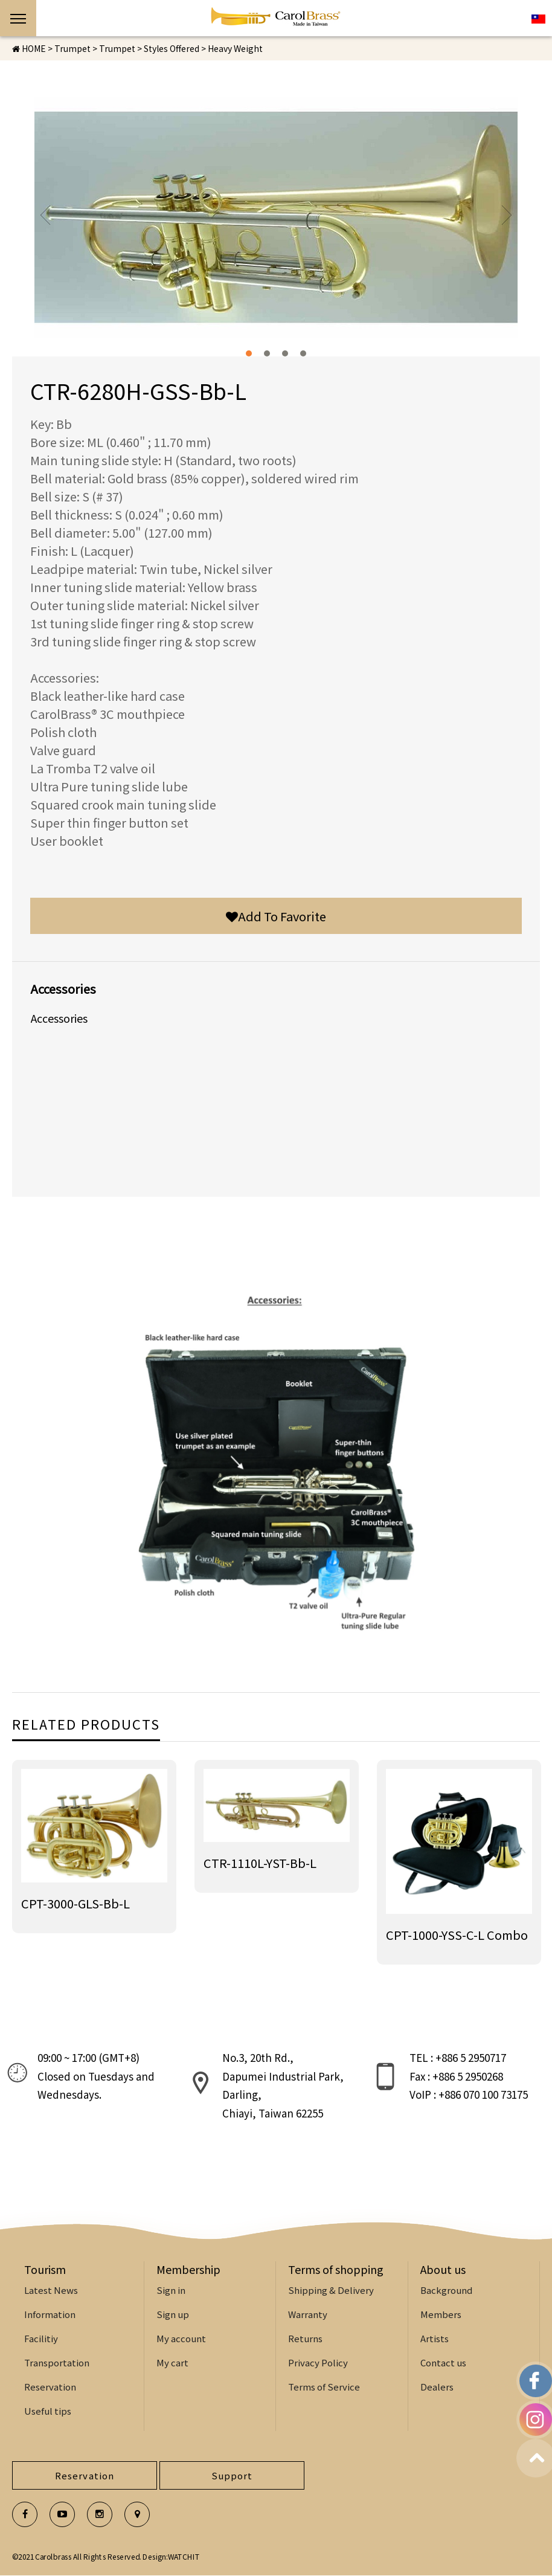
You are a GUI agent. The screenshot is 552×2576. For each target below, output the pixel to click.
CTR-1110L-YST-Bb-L (260, 1863)
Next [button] (506, 215)
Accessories (59, 1018)
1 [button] (249, 353)
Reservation (50, 2386)
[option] (276, 217)
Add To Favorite (276, 916)
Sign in (170, 2289)
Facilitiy (41, 2338)
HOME (29, 48)
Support (231, 2475)
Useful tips (47, 2410)
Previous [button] (46, 215)
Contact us (443, 2362)
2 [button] (267, 353)
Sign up (172, 2314)
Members (440, 2314)
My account (181, 2338)
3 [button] (285, 353)
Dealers (437, 2386)
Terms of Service (324, 2386)
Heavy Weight (235, 48)
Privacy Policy (318, 2362)
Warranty (307, 2314)
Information (49, 2314)
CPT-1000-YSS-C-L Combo (457, 1934)
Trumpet (117, 48)
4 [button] (303, 353)
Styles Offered (171, 48)
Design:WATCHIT (171, 2556)
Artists (434, 2338)
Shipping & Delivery (331, 2289)
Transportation (56, 2362)
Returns (305, 2338)
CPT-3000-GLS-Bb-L (75, 1903)
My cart (172, 2362)
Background (446, 2289)
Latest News (51, 2289)
